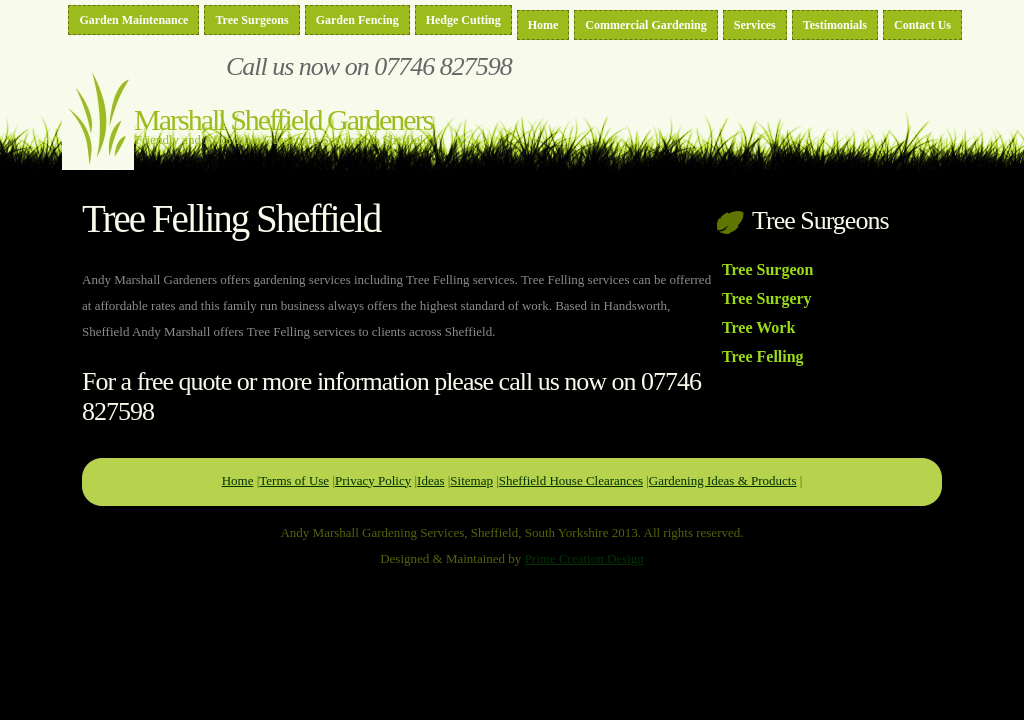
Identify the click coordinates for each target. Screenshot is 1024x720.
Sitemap (471, 480)
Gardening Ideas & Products (723, 480)
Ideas (430, 480)
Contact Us (922, 25)
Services (755, 25)
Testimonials (835, 25)
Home (543, 25)
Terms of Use (294, 480)
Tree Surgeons (251, 20)
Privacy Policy (373, 480)
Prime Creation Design (584, 558)
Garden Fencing (357, 20)
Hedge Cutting (463, 20)
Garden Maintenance (133, 20)
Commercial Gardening (645, 25)
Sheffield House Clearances (571, 480)
